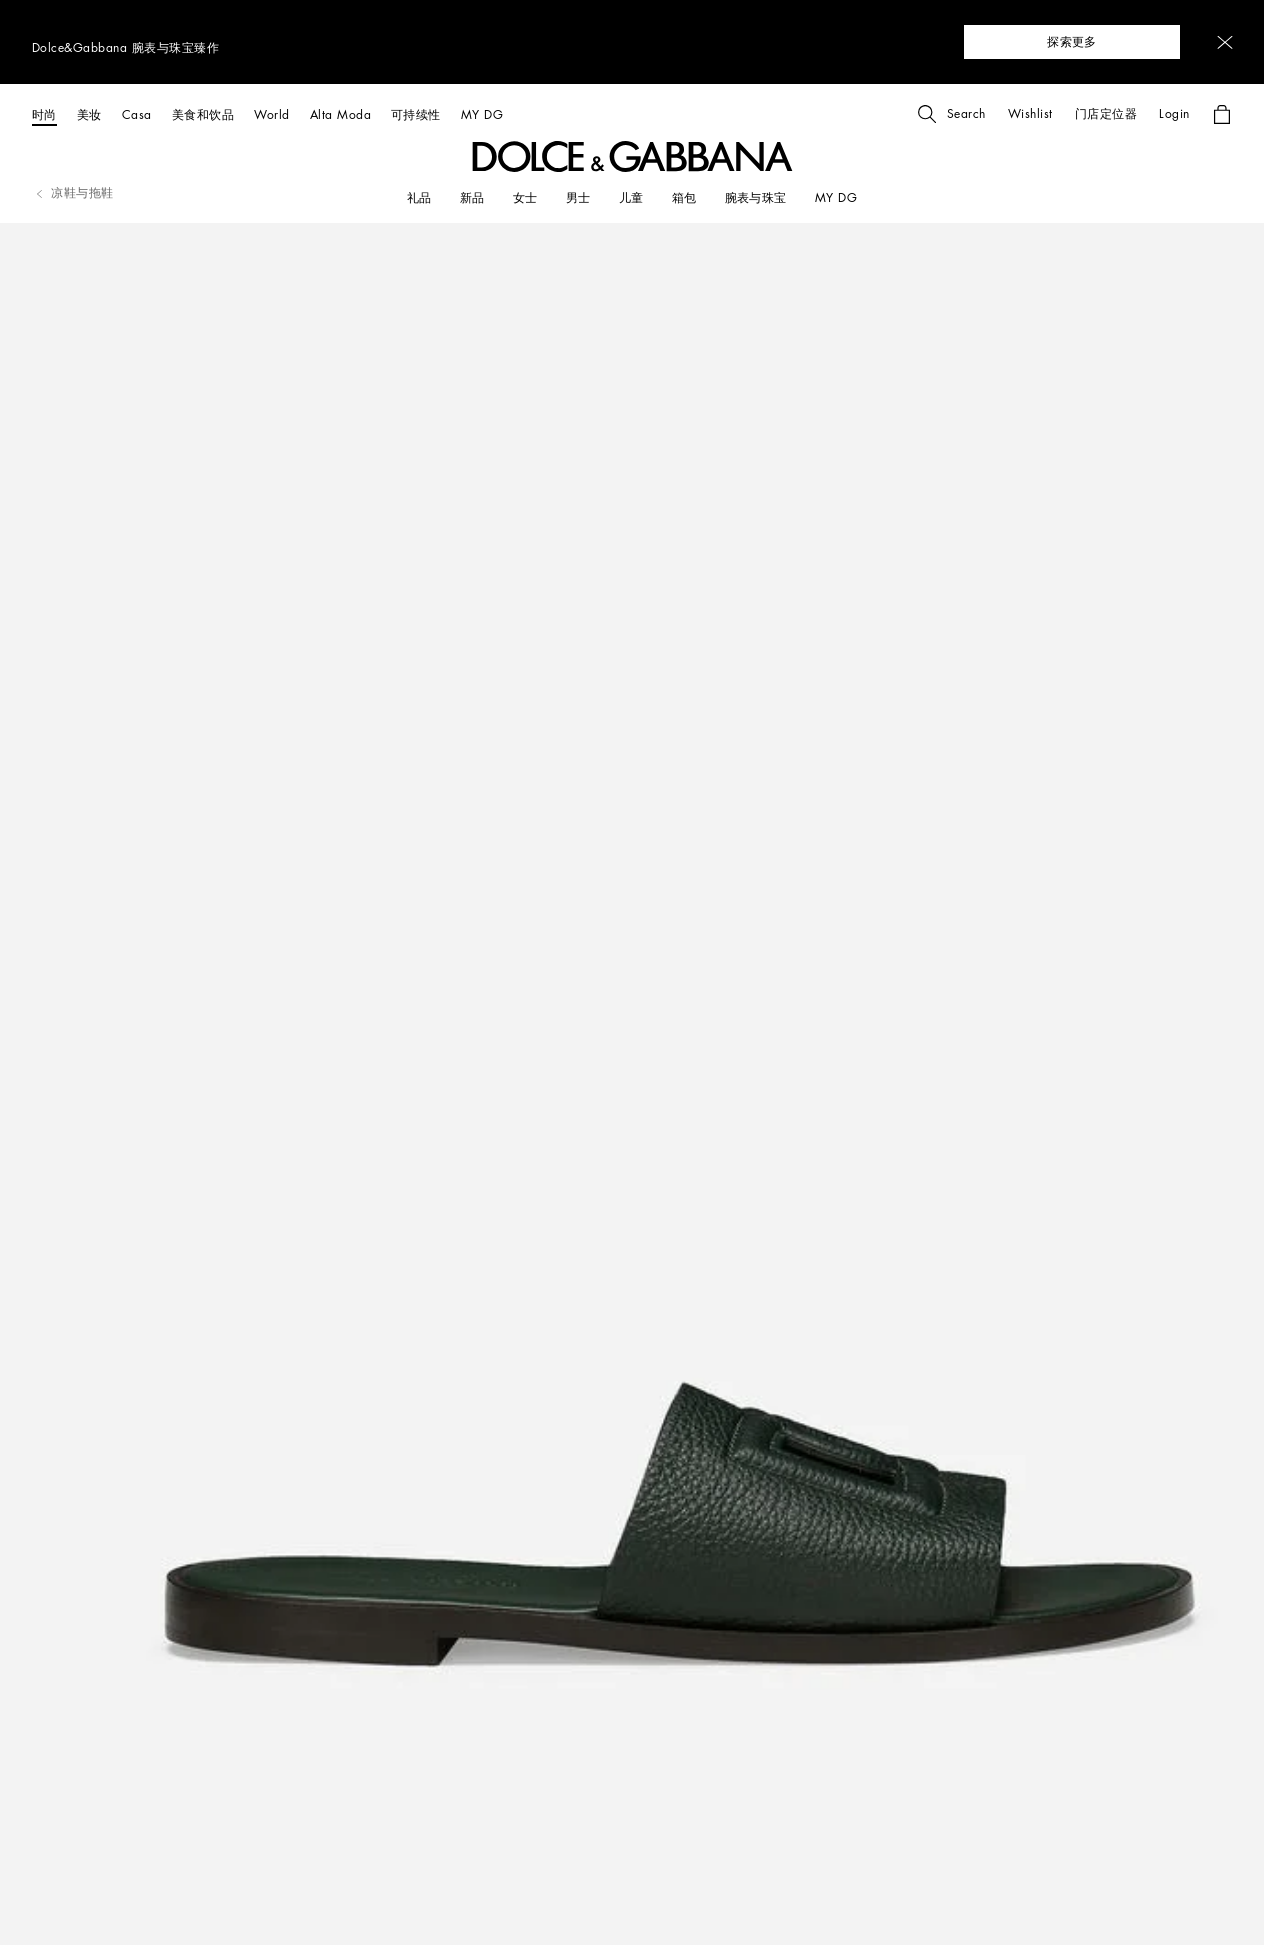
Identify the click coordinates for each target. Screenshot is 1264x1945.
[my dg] (836, 198)
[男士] (578, 198)
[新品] (472, 198)
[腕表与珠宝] (756, 198)
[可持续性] (416, 114)
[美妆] (89, 114)
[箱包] (684, 198)
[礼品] (419, 198)
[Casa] (137, 114)
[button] (1225, 42)
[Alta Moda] (340, 114)
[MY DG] (482, 114)
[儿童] (631, 198)
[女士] (525, 198)
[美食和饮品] (203, 114)
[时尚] (44, 114)
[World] (271, 114)
